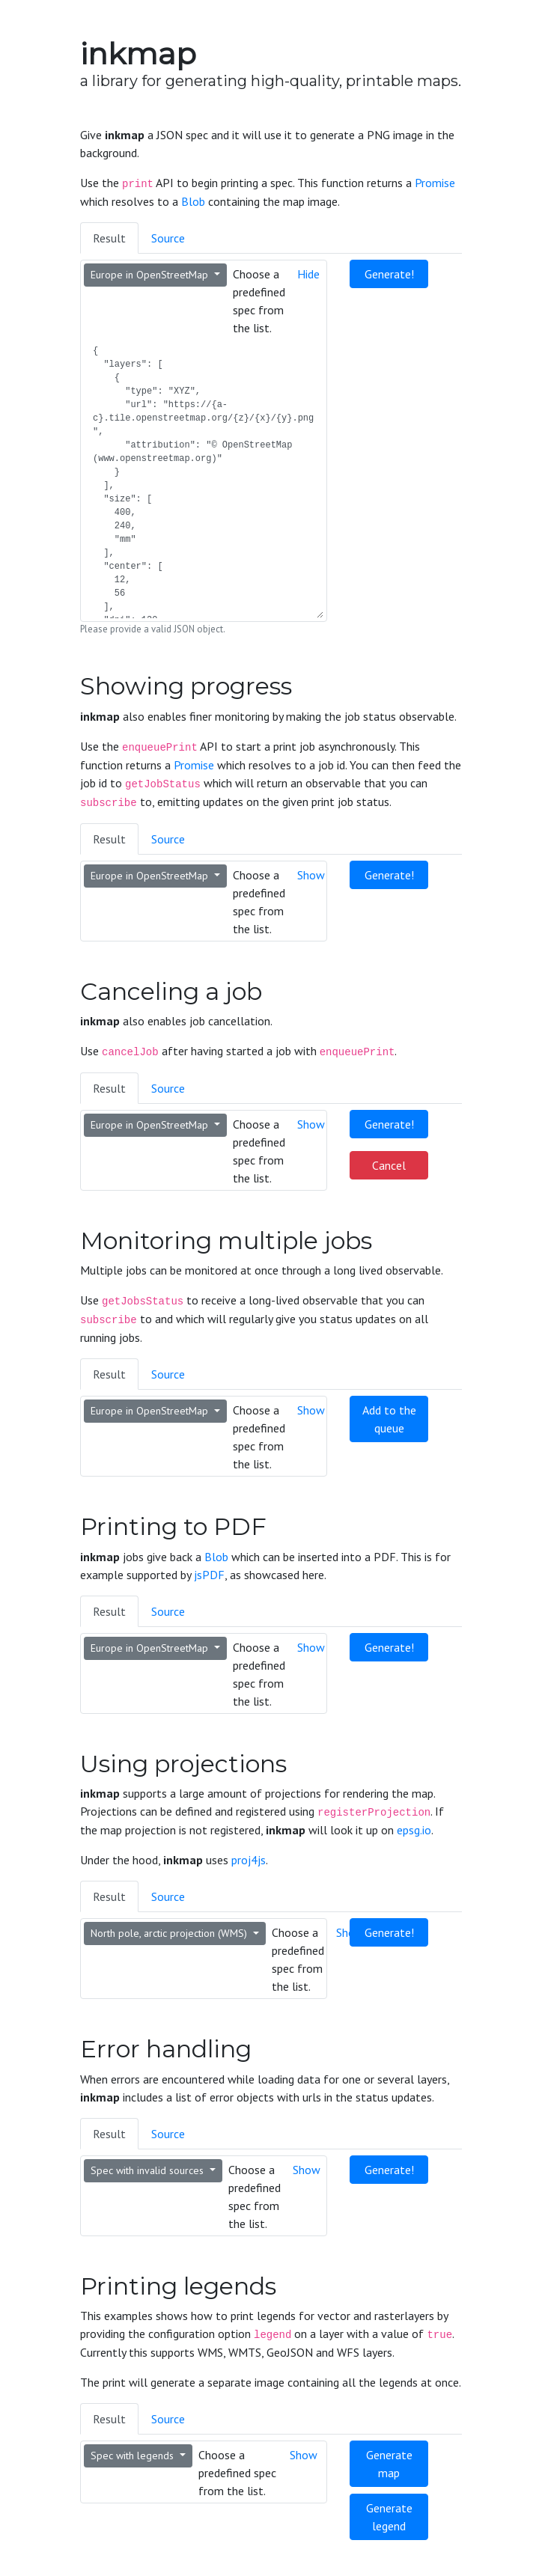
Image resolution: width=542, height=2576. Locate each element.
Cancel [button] (389, 1165)
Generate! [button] (389, 273)
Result (109, 238)
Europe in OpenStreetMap (151, 274)
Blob (193, 201)
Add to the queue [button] (389, 1419)
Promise (435, 182)
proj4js (248, 1859)
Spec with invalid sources (149, 2170)
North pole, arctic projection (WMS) (170, 1933)
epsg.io (414, 1829)
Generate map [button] (389, 2463)
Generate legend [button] (389, 2516)
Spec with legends (134, 2455)
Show (311, 874)
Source (168, 238)
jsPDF (209, 1574)
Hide (308, 273)
